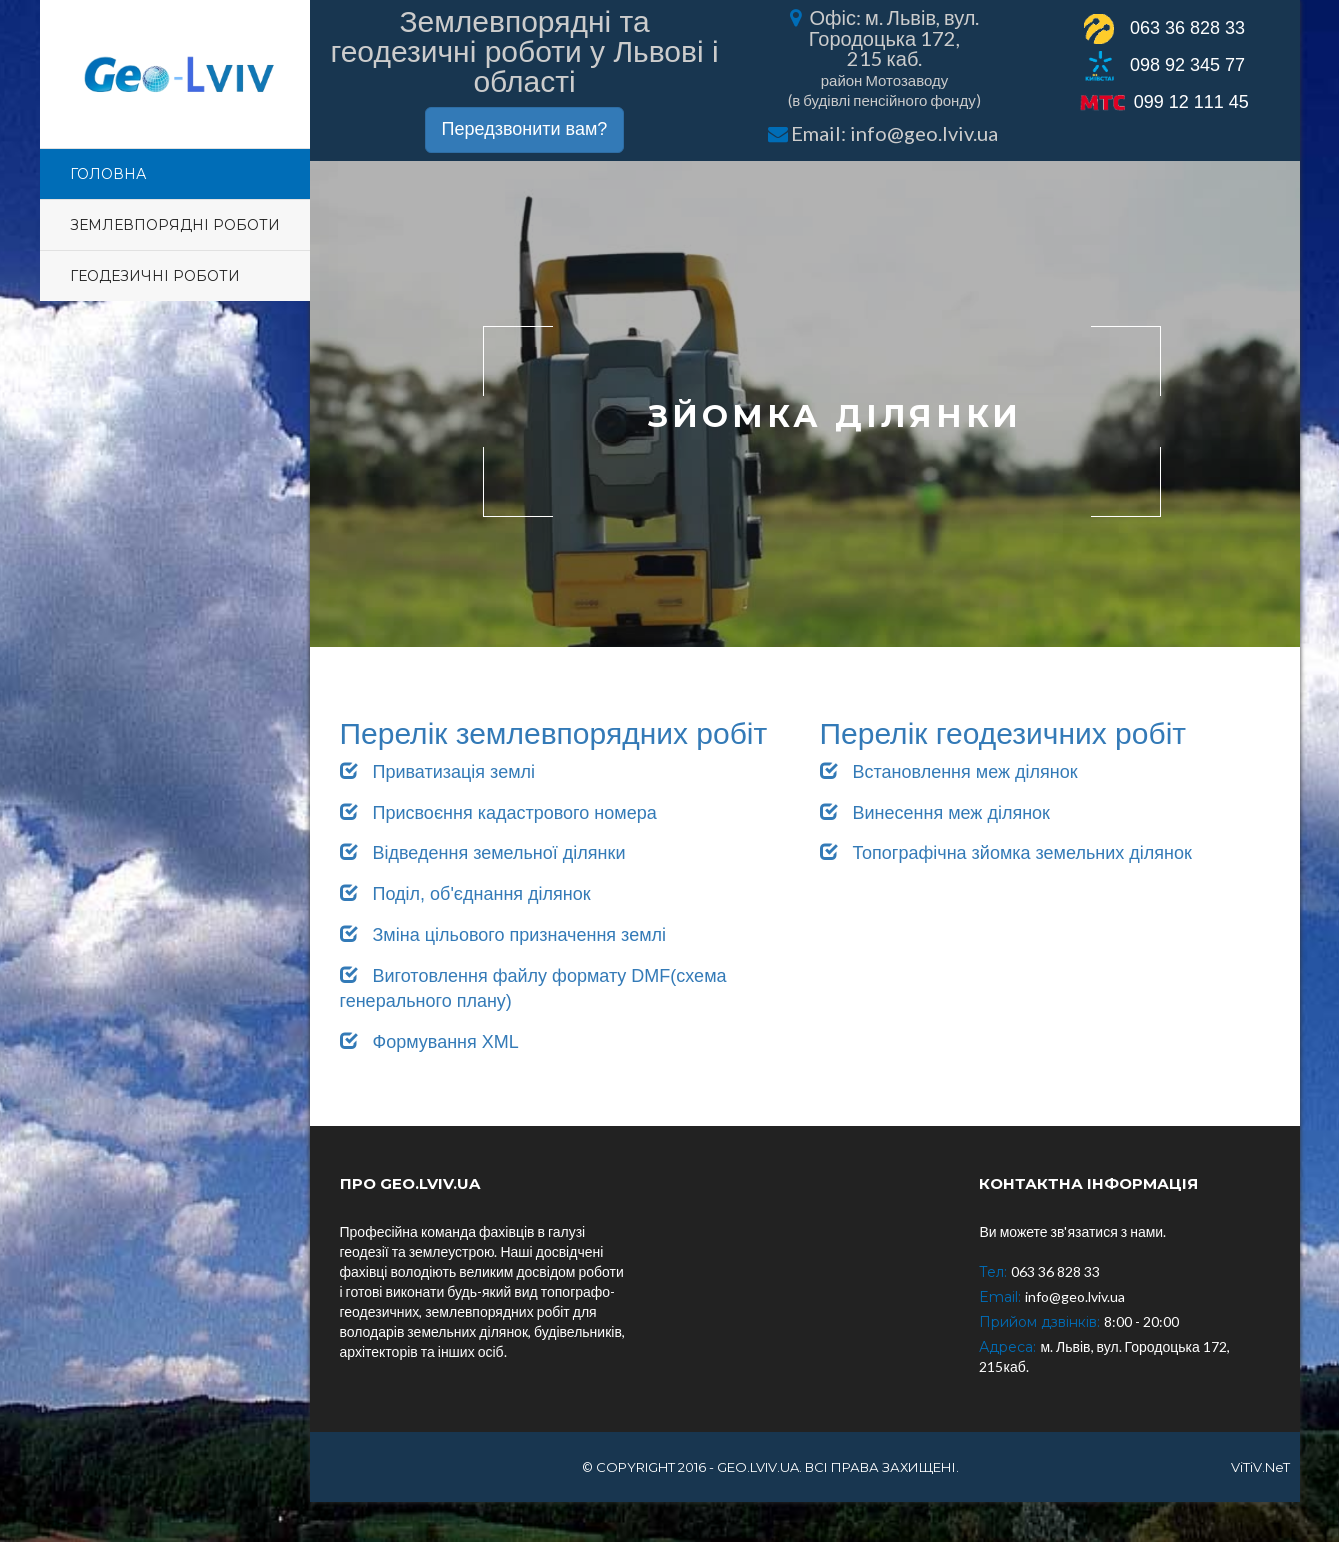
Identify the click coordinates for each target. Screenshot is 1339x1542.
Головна (108, 174)
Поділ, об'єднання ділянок (465, 894)
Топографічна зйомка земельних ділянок (1006, 853)
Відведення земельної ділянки (483, 853)
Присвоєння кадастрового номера (498, 813)
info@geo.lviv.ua (924, 133)
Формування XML (429, 1042)
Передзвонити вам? (525, 129)
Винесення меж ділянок (935, 813)
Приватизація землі (438, 772)
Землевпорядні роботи (175, 225)
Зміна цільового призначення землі (503, 935)
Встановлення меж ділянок (949, 772)
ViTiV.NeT (1260, 1467)
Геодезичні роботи (155, 276)
